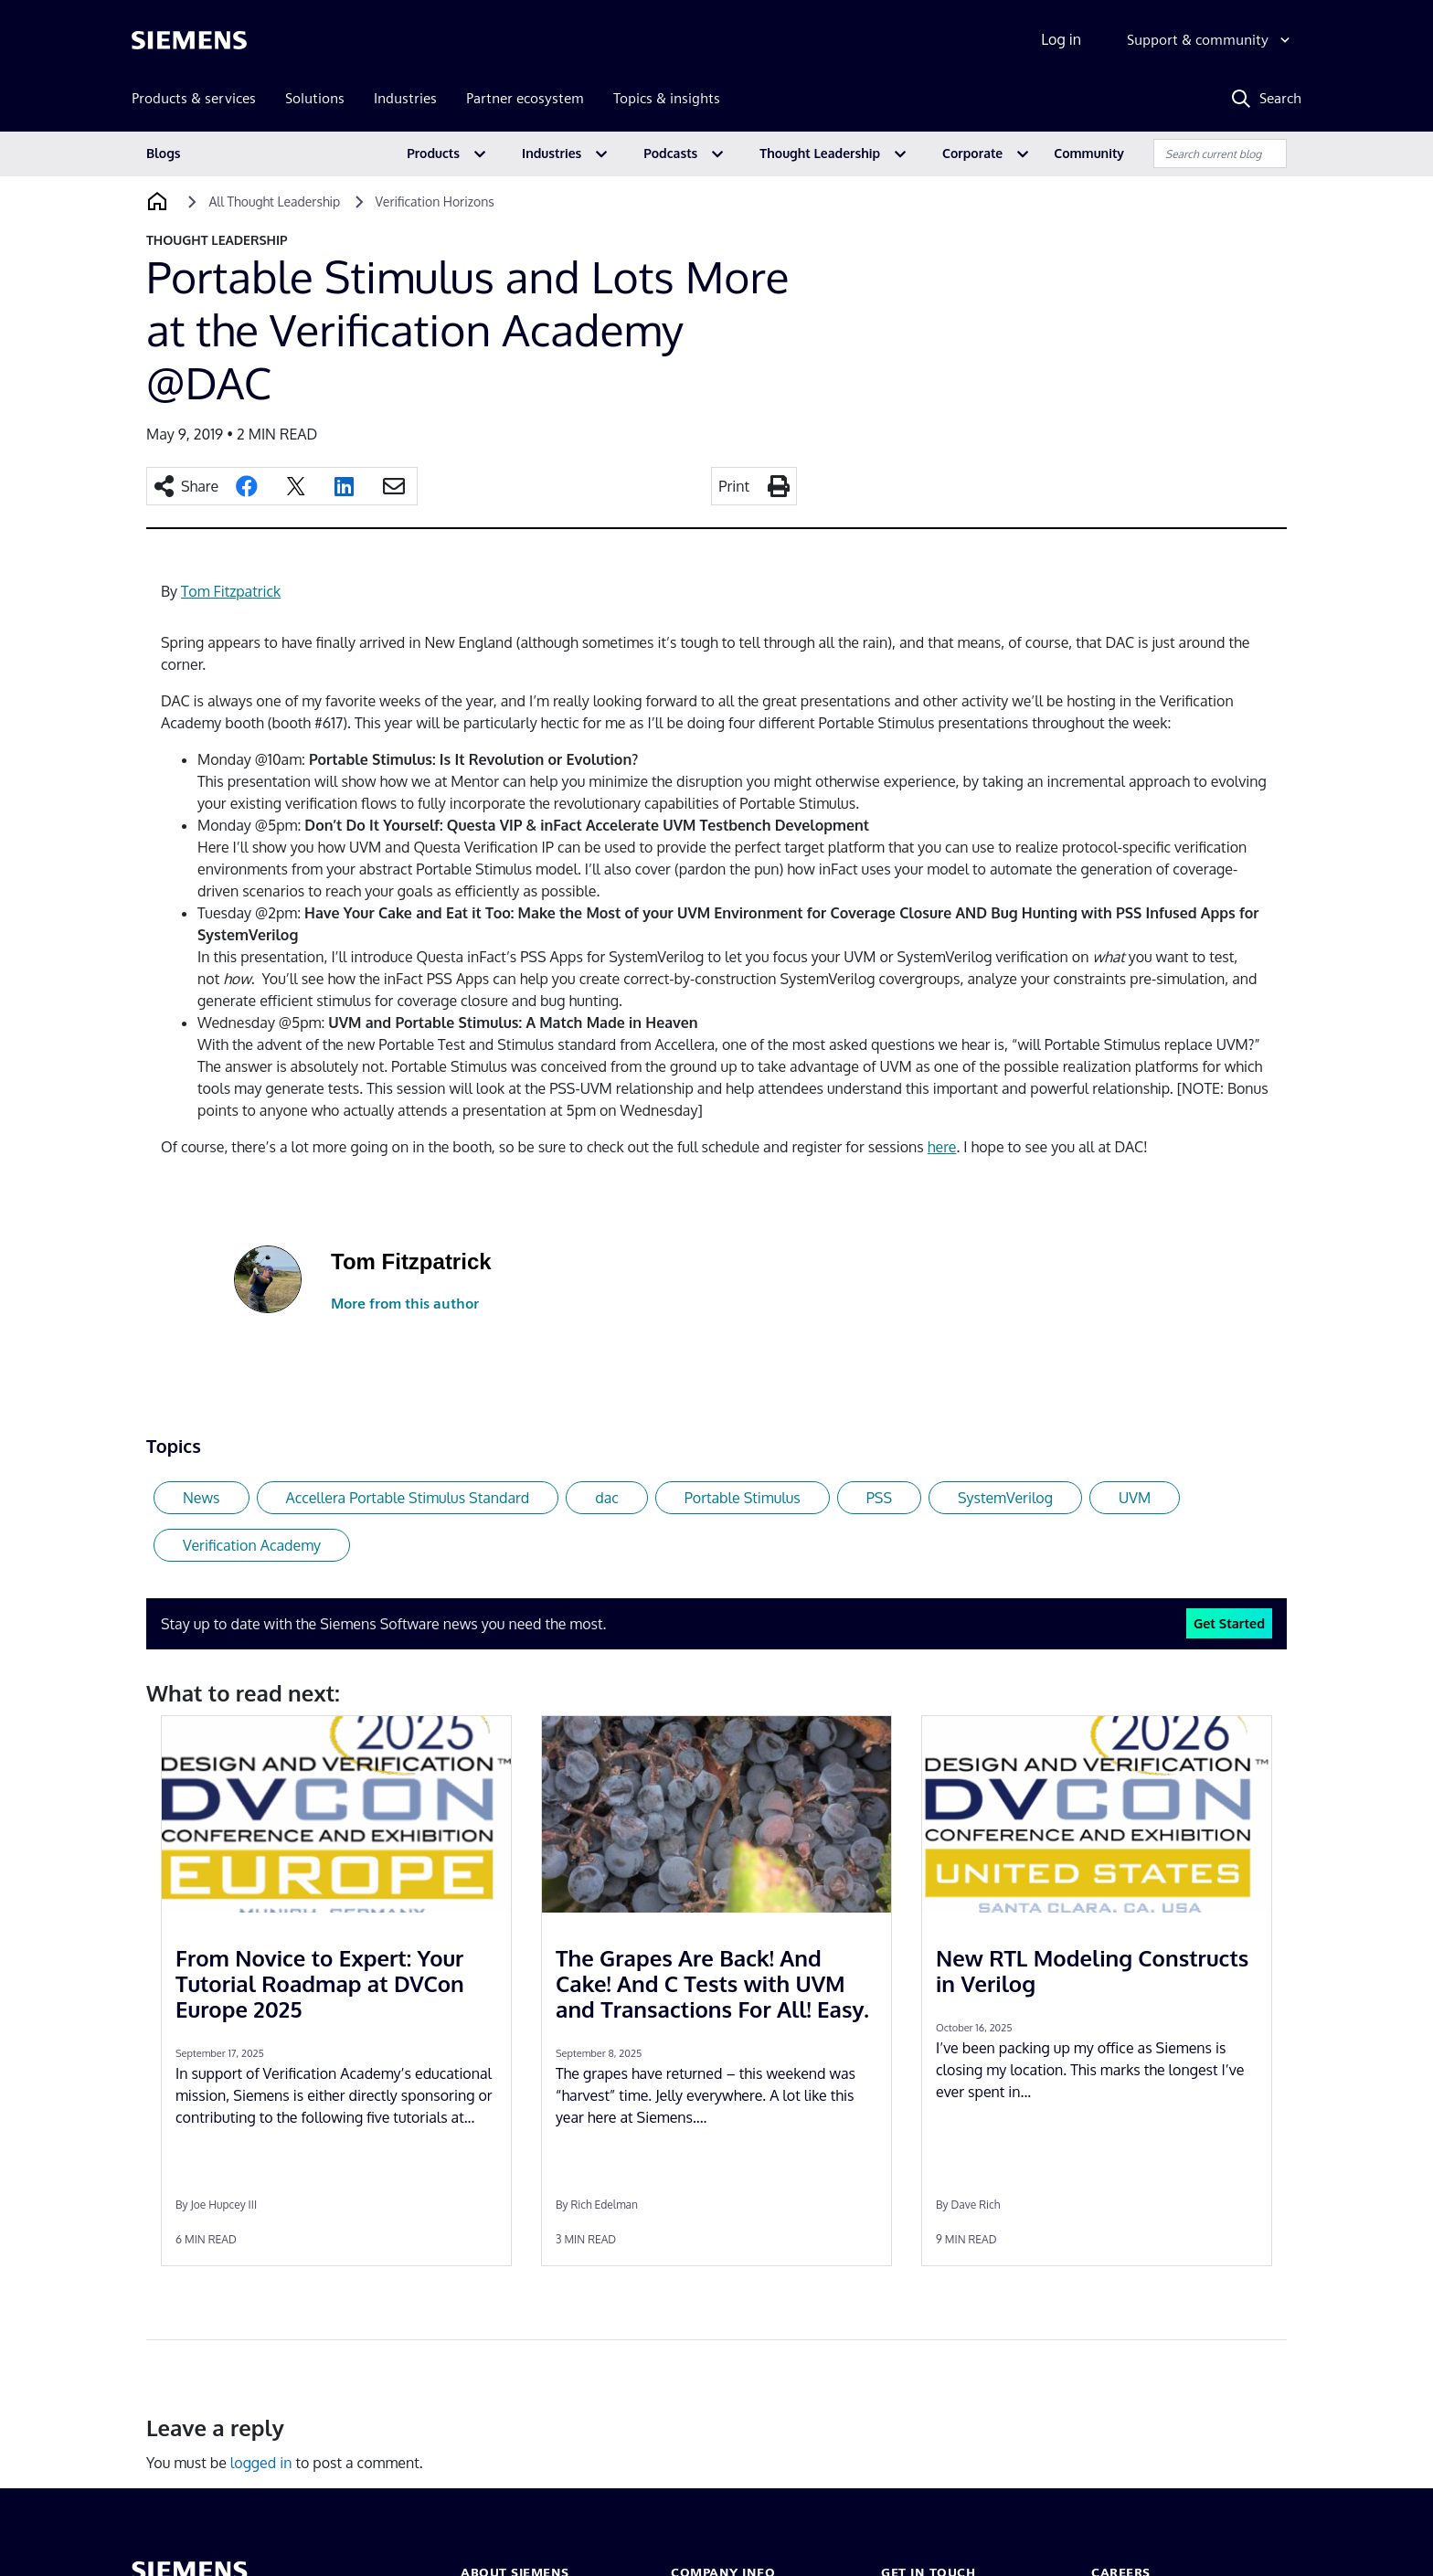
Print (733, 486)
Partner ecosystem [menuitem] (525, 98)
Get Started (1229, 1623)
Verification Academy (252, 1545)
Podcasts (670, 153)
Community (1089, 153)
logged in (261, 2463)
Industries (551, 153)
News (201, 1498)
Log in (1061, 39)
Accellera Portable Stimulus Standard (408, 1498)
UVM (1135, 1498)
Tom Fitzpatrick (231, 591)
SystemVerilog (1005, 1498)
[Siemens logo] (189, 40)
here (942, 1147)
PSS (879, 1498)
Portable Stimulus (743, 1498)
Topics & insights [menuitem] (666, 98)
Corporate (972, 153)
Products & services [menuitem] (194, 98)
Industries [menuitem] (405, 98)
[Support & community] (1210, 40)
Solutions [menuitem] (315, 98)
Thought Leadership (819, 153)
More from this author (405, 1303)
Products (433, 153)
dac (607, 1498)
